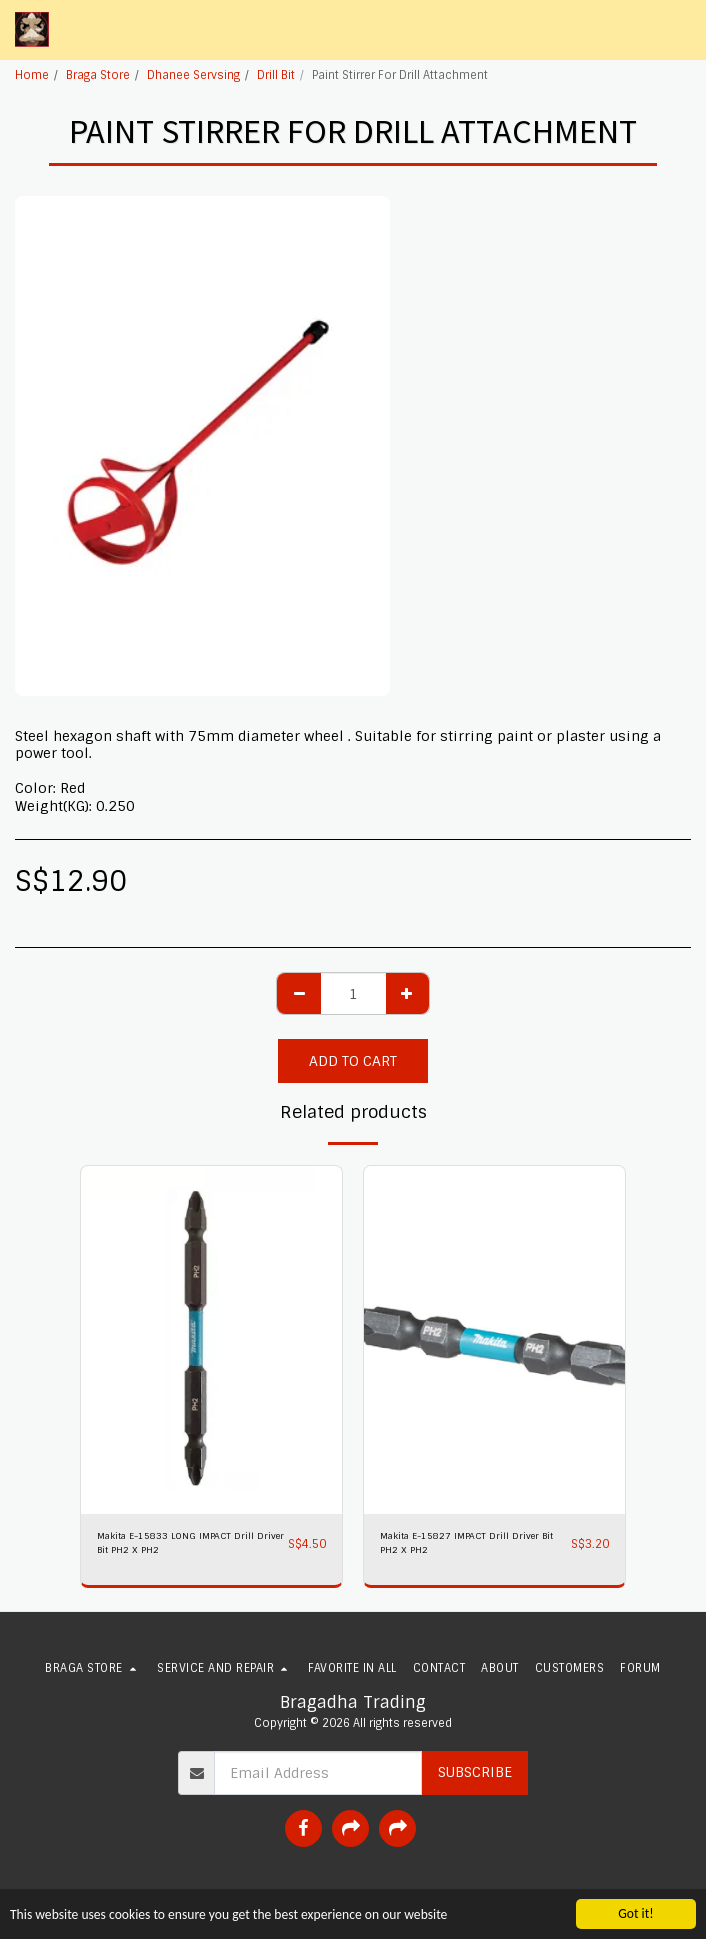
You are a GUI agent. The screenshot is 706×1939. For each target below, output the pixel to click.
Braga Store (98, 75)
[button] (679, 30)
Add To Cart (353, 1061)
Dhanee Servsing (193, 75)
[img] (211, 1340)
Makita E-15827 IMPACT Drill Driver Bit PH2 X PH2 (466, 1542)
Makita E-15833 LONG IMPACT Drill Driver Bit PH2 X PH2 (190, 1542)
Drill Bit (276, 75)
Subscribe (475, 1772)
